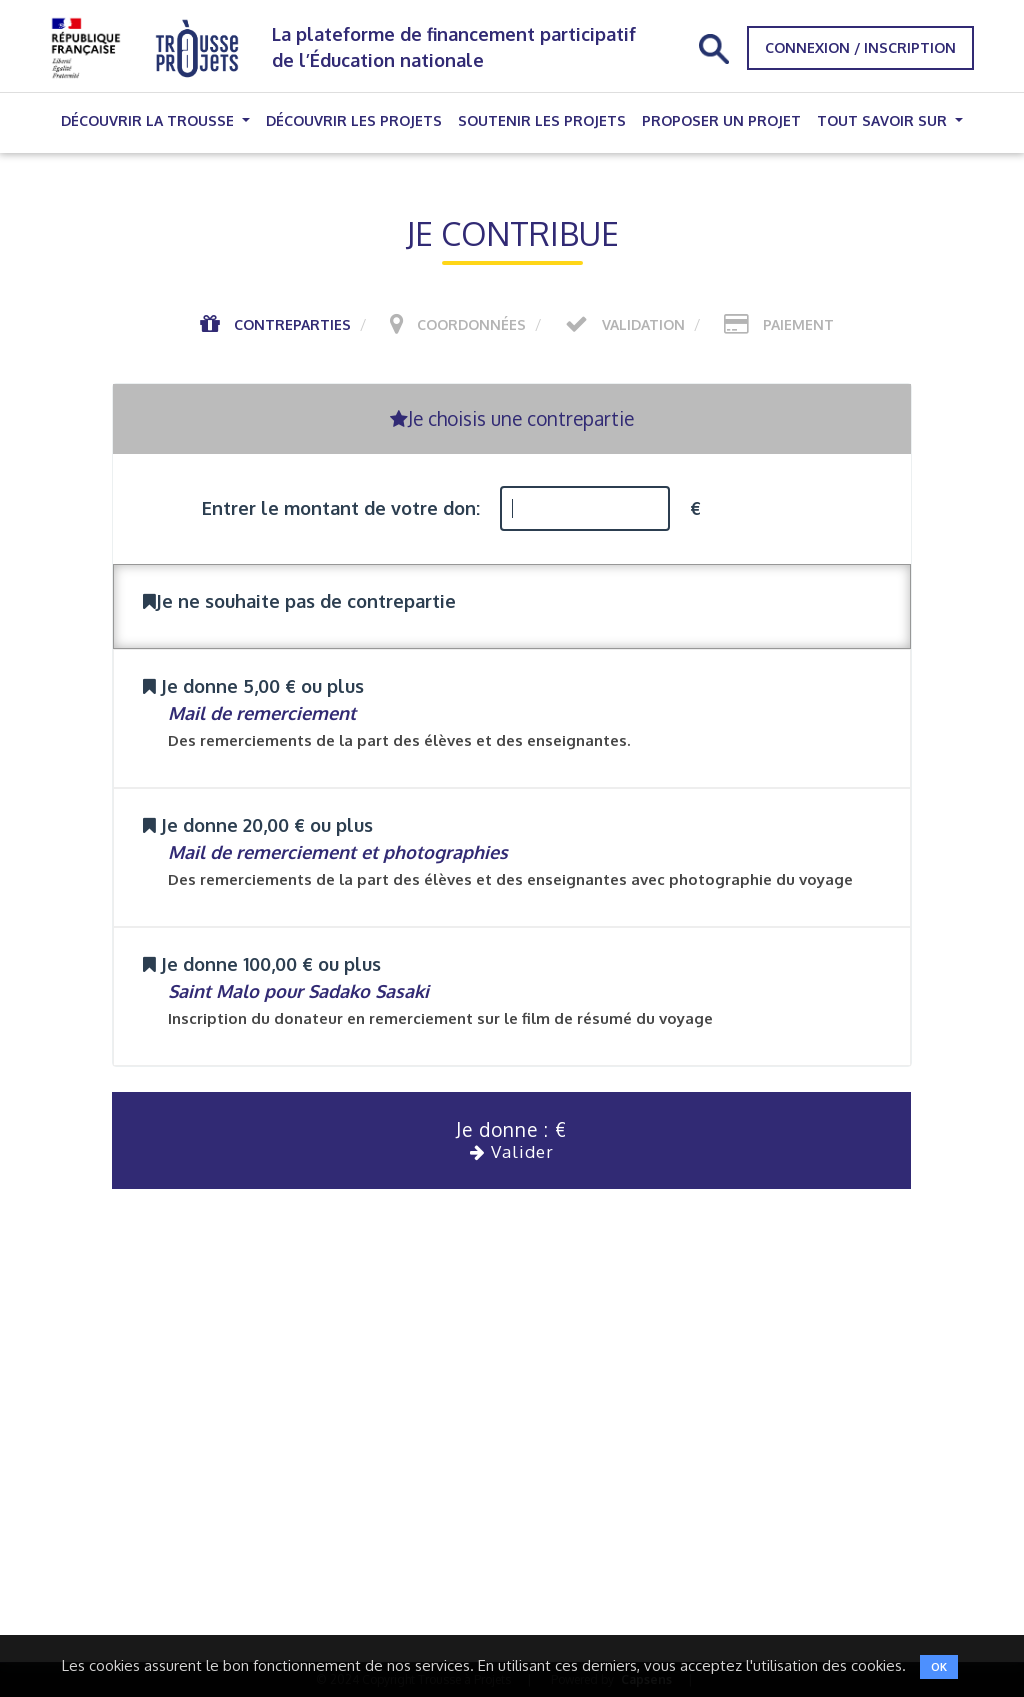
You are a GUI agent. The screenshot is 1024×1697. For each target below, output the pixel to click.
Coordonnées (471, 324)
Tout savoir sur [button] (884, 120)
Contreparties (292, 324)
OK (939, 1667)
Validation (643, 324)
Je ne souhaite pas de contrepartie (299, 601)
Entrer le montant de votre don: (341, 508)
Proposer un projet (721, 120)
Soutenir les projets (542, 120)
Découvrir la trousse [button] (149, 120)
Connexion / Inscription (860, 47)
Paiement (798, 324)
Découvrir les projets (354, 120)
